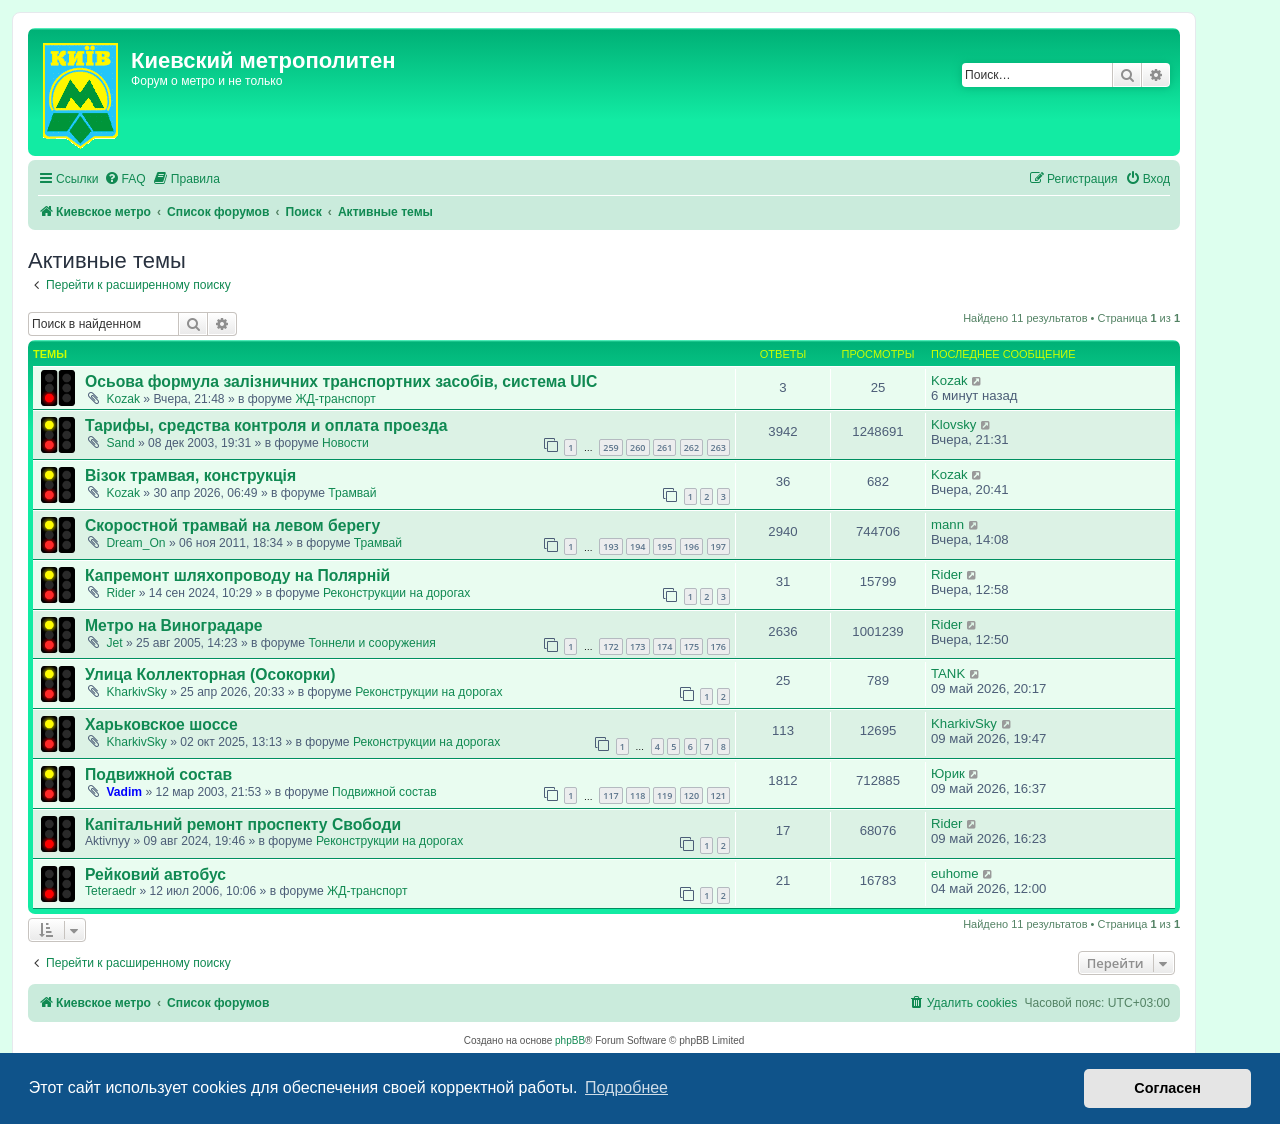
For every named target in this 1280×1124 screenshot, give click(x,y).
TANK (948, 673)
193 (610, 546)
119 (664, 795)
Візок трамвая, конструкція (190, 475)
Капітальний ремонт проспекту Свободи (243, 824)
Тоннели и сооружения (371, 643)
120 (691, 795)
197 (718, 546)
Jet (114, 643)
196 (691, 546)
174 (664, 646)
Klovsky (953, 424)
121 (718, 795)
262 (691, 447)
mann (947, 524)
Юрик (948, 773)
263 (718, 447)
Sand (120, 443)
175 (691, 646)
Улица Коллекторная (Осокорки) (210, 674)
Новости (345, 443)
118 (637, 795)
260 (637, 447)
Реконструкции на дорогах (396, 593)
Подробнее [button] (626, 1087)
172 (610, 646)
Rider (120, 593)
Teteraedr (110, 891)
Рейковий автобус (155, 874)
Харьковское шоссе (161, 724)
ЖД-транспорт (335, 399)
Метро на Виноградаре (174, 625)
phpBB (570, 1040)
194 (637, 546)
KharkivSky (136, 692)
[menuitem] (125, 179)
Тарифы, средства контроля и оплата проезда (266, 425)
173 (637, 646)
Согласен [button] (1167, 1088)
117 (610, 795)
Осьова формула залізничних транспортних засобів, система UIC (341, 381)
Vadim (124, 792)
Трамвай (352, 493)
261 (664, 447)
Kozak (123, 399)
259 (610, 447)
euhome (955, 873)
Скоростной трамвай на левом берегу (232, 525)
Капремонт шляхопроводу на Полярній (237, 575)
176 (718, 646)
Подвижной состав (158, 774)
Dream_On (135, 543)
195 (664, 546)
